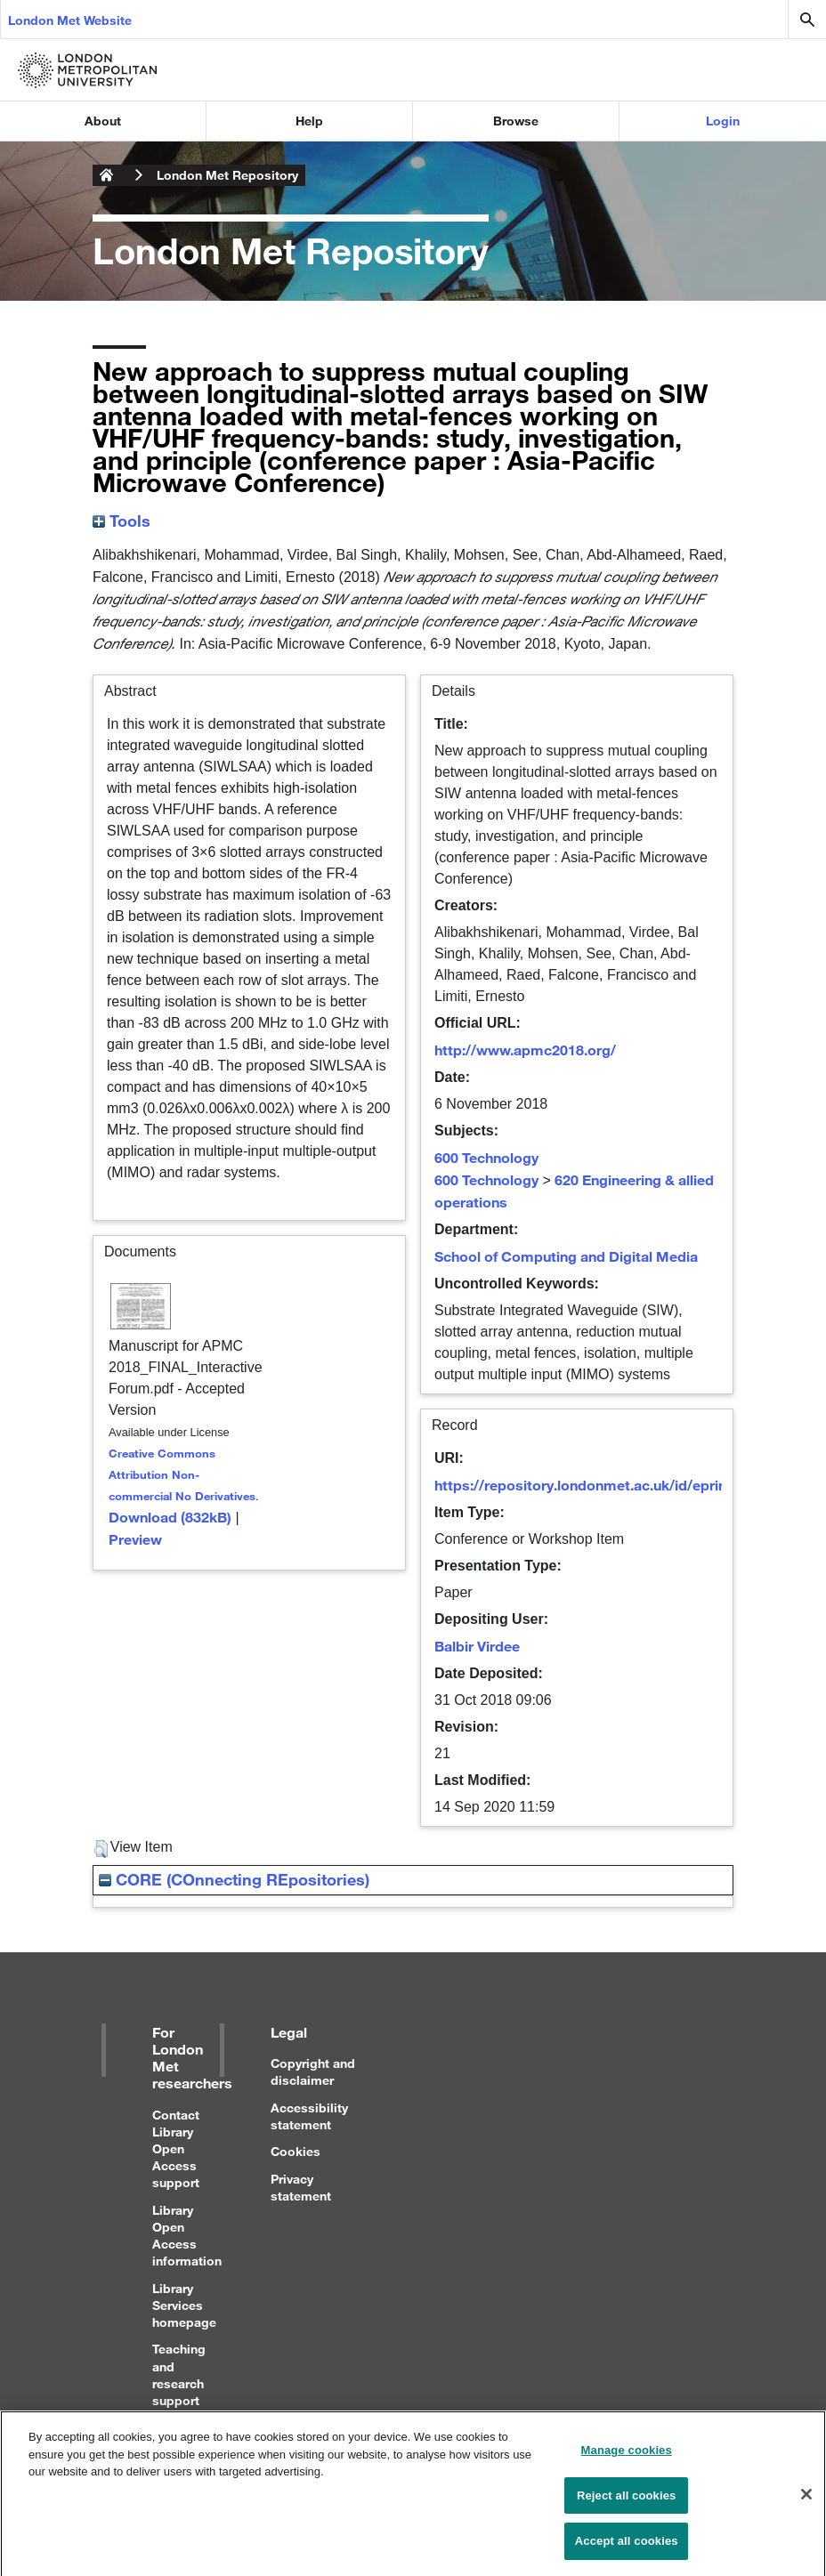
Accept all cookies (626, 2548)
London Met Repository (227, 174)
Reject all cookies (626, 2501)
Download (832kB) (170, 1516)
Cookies (295, 2151)
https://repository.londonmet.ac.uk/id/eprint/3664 (601, 1484)
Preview (135, 1538)
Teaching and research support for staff (179, 2383)
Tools (121, 520)
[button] (101, 1849)
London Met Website (70, 20)
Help (309, 120)
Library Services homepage (184, 2305)
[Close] (806, 2500)
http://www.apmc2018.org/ (525, 1049)
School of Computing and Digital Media (566, 1256)
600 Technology (486, 1157)
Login (723, 120)
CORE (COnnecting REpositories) (234, 1879)
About (103, 120)
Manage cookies (626, 2456)
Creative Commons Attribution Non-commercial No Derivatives (182, 1474)
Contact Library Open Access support (175, 2149)
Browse (516, 120)
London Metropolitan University (107, 175)
